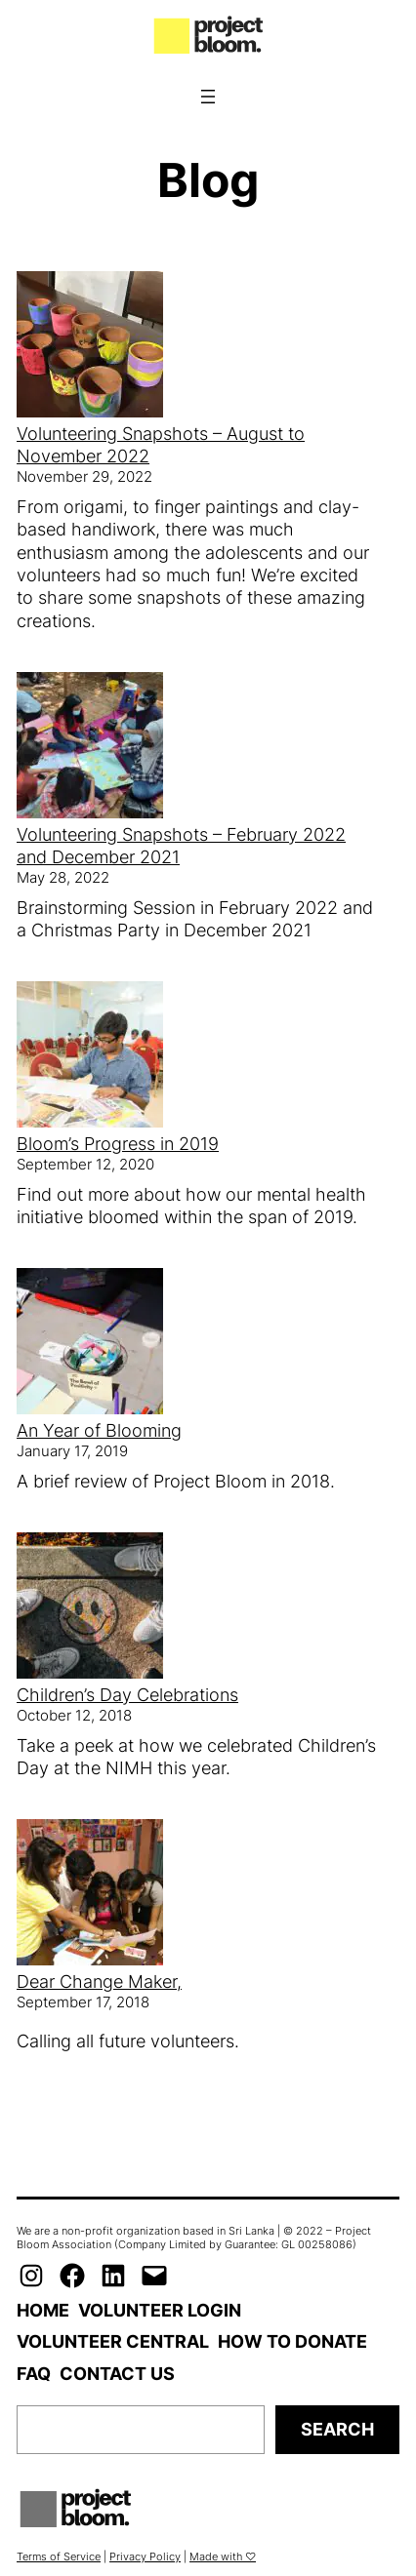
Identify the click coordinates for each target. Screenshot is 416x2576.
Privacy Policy (145, 2557)
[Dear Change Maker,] (90, 1894)
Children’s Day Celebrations (127, 1694)
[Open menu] (208, 96)
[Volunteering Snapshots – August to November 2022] (90, 346)
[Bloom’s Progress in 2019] (90, 1056)
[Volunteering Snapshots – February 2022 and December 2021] (90, 747)
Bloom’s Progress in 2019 (118, 1143)
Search (337, 2429)
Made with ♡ (222, 2557)
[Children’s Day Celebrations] (90, 1608)
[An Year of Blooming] (90, 1343)
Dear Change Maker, (99, 1981)
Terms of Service (59, 2557)
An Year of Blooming (99, 1430)
